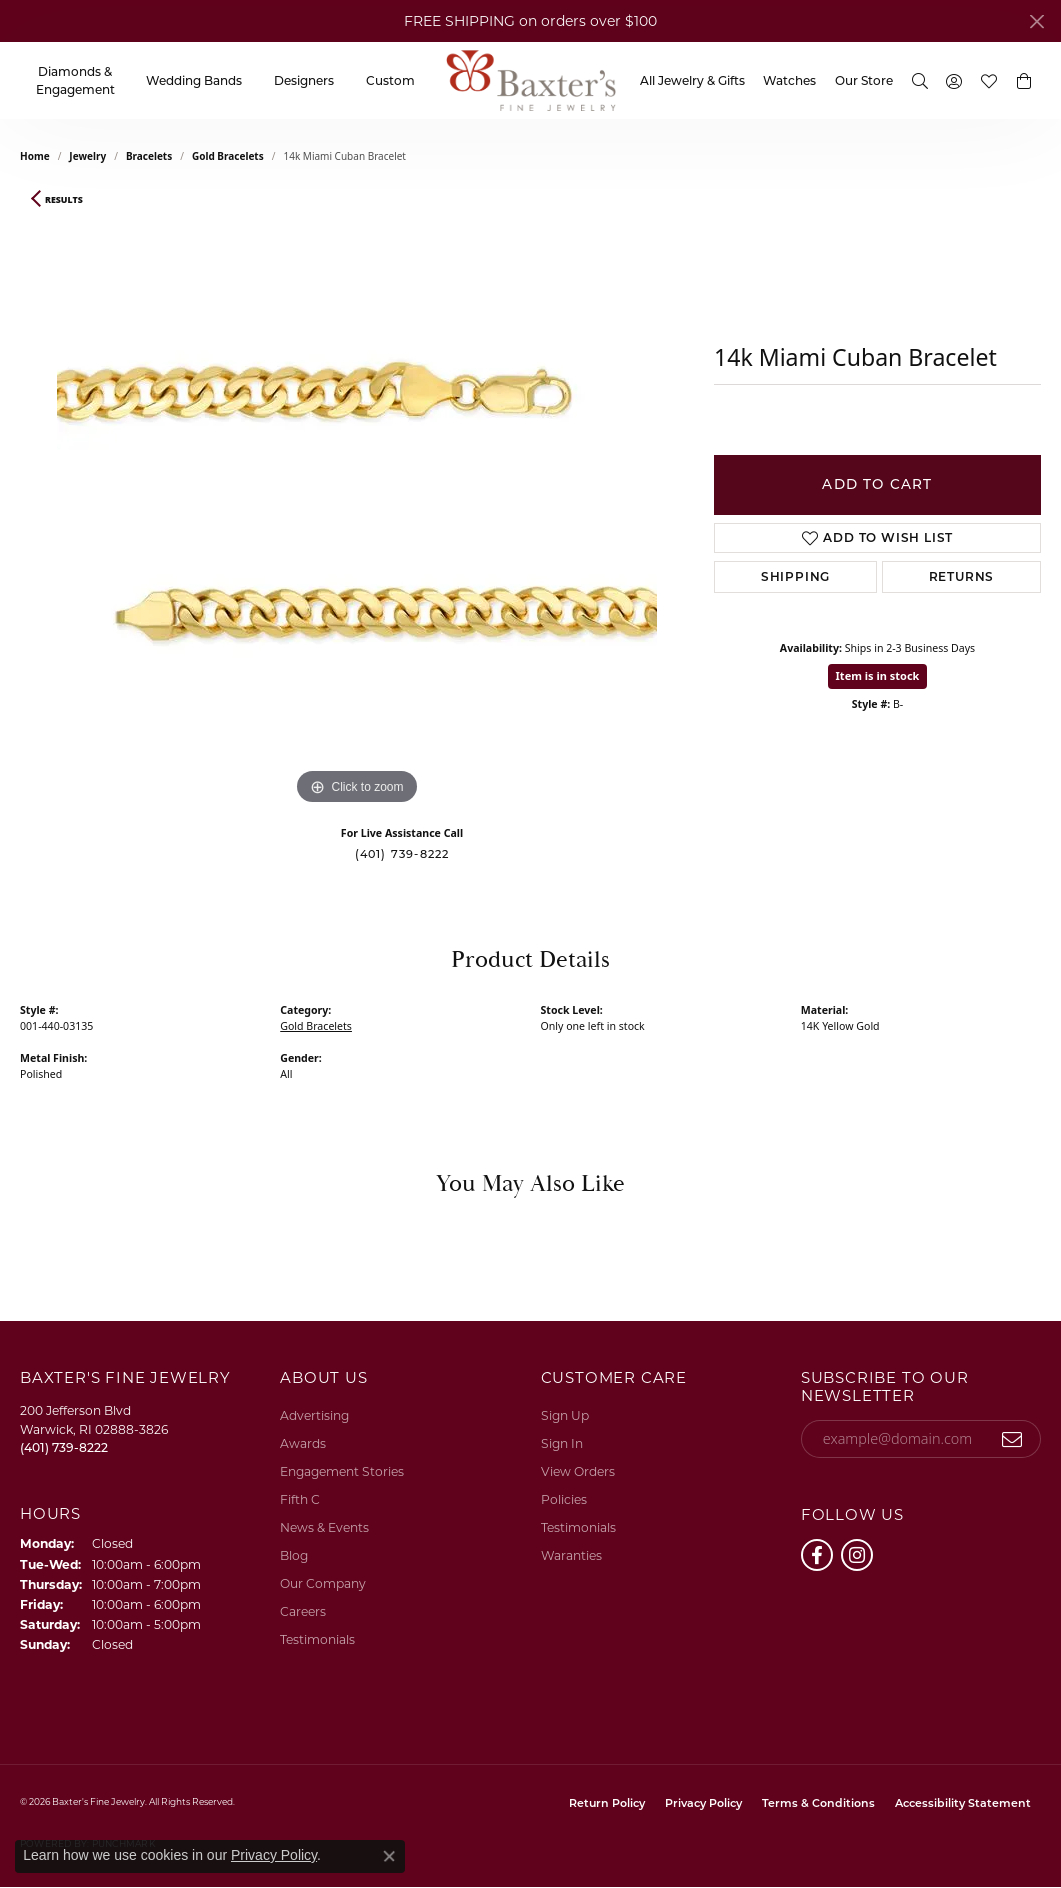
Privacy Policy (703, 1803)
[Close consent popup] (389, 1856)
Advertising (314, 1415)
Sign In (562, 1443)
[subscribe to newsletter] (1012, 1439)
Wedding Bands (194, 80)
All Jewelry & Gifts (692, 80)
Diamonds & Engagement (75, 80)
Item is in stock (878, 675)
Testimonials (317, 1639)
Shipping (795, 576)
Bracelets (149, 156)
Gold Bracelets (228, 156)
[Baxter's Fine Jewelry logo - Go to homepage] (531, 80)
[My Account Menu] (954, 80)
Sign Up (565, 1415)
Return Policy (607, 1803)
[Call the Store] (64, 1447)
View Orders (578, 1471)
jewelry (87, 156)
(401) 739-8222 (402, 854)
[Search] (919, 80)
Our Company (323, 1583)
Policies (564, 1499)
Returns (962, 576)
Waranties (571, 1555)
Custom (390, 80)
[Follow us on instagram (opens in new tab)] (857, 1555)
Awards (303, 1443)
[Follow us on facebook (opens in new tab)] (817, 1555)
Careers (303, 1611)
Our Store (864, 80)
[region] (357, 510)
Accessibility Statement (963, 1803)
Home (35, 156)
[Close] (1036, 21)
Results (64, 200)
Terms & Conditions (818, 1803)
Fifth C (300, 1499)
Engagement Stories (342, 1471)
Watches (789, 80)
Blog (294, 1555)
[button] (1024, 81)
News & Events (324, 1527)
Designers (304, 80)
